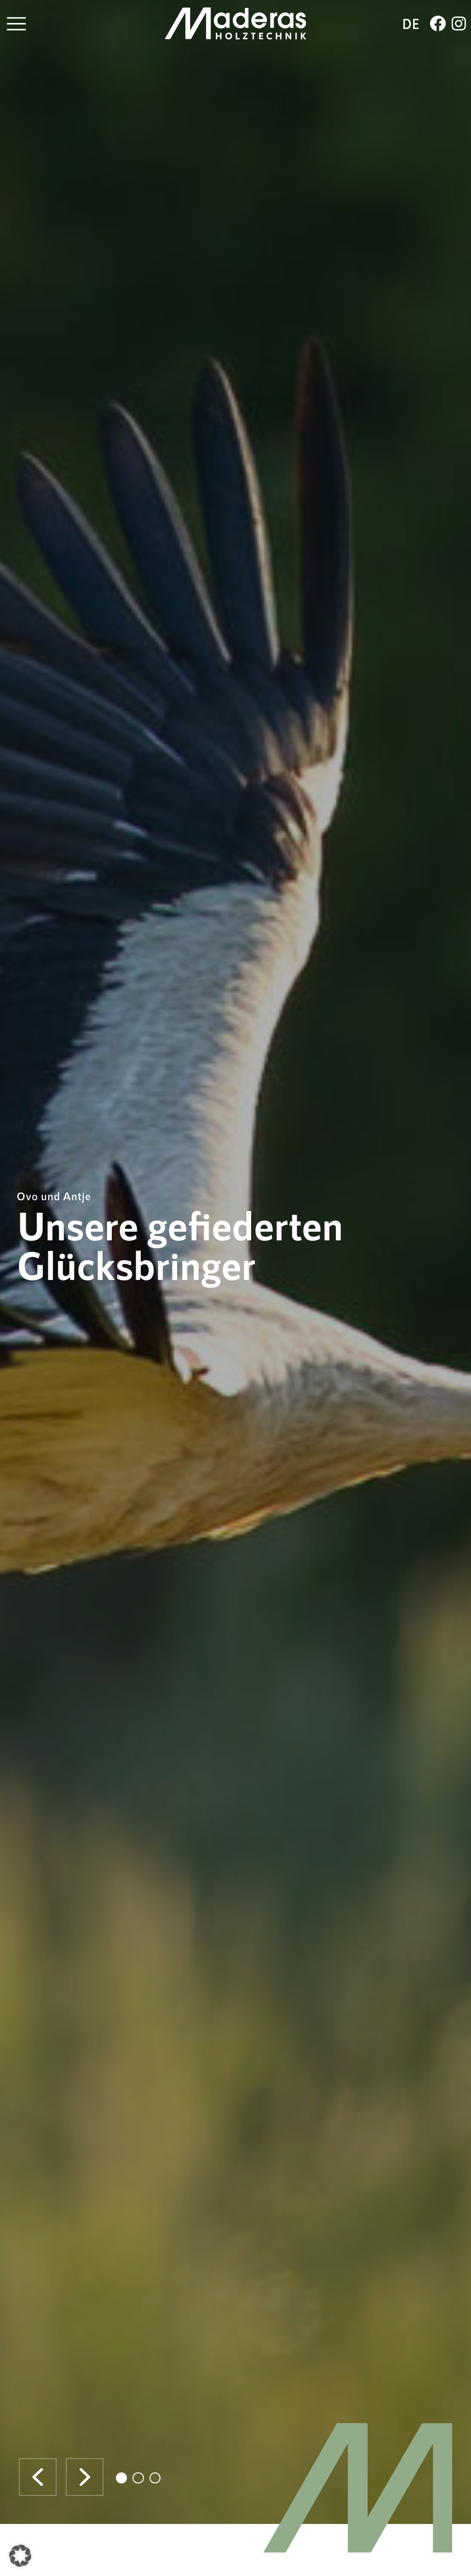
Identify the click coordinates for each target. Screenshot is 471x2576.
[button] (38, 2477)
